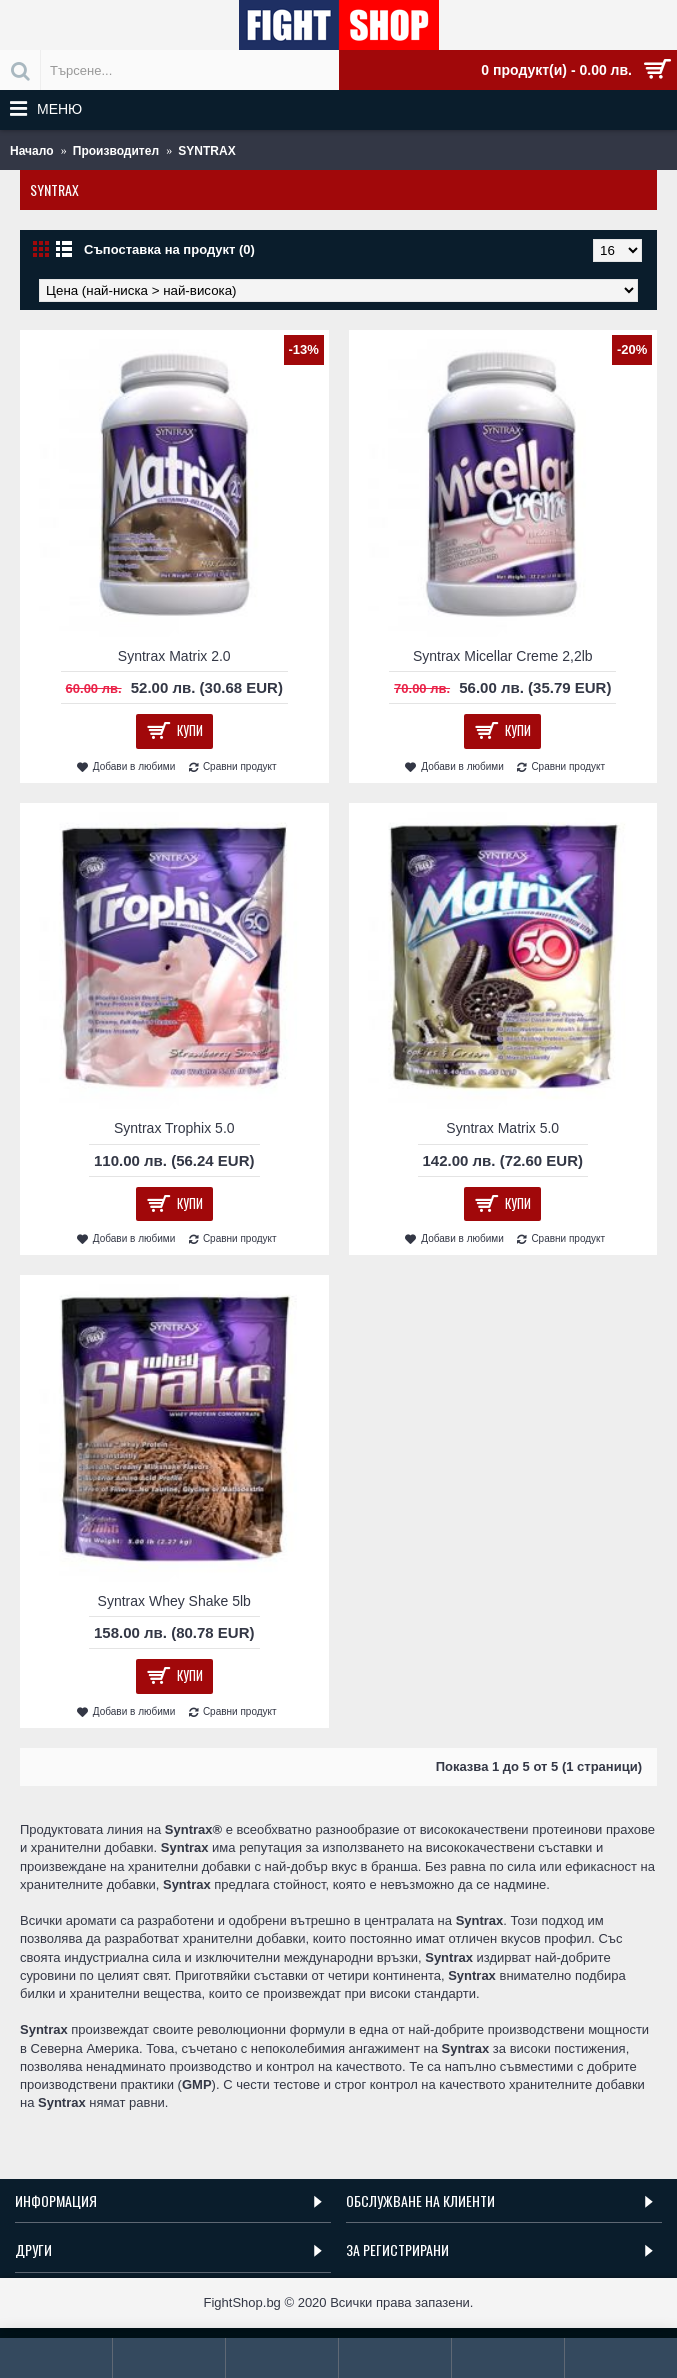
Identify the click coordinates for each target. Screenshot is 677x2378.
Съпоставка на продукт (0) (169, 249)
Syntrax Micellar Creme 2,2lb (503, 656)
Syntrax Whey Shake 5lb (174, 1601)
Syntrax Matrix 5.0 (502, 1128)
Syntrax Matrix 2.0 (174, 656)
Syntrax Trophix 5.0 (174, 1128)
